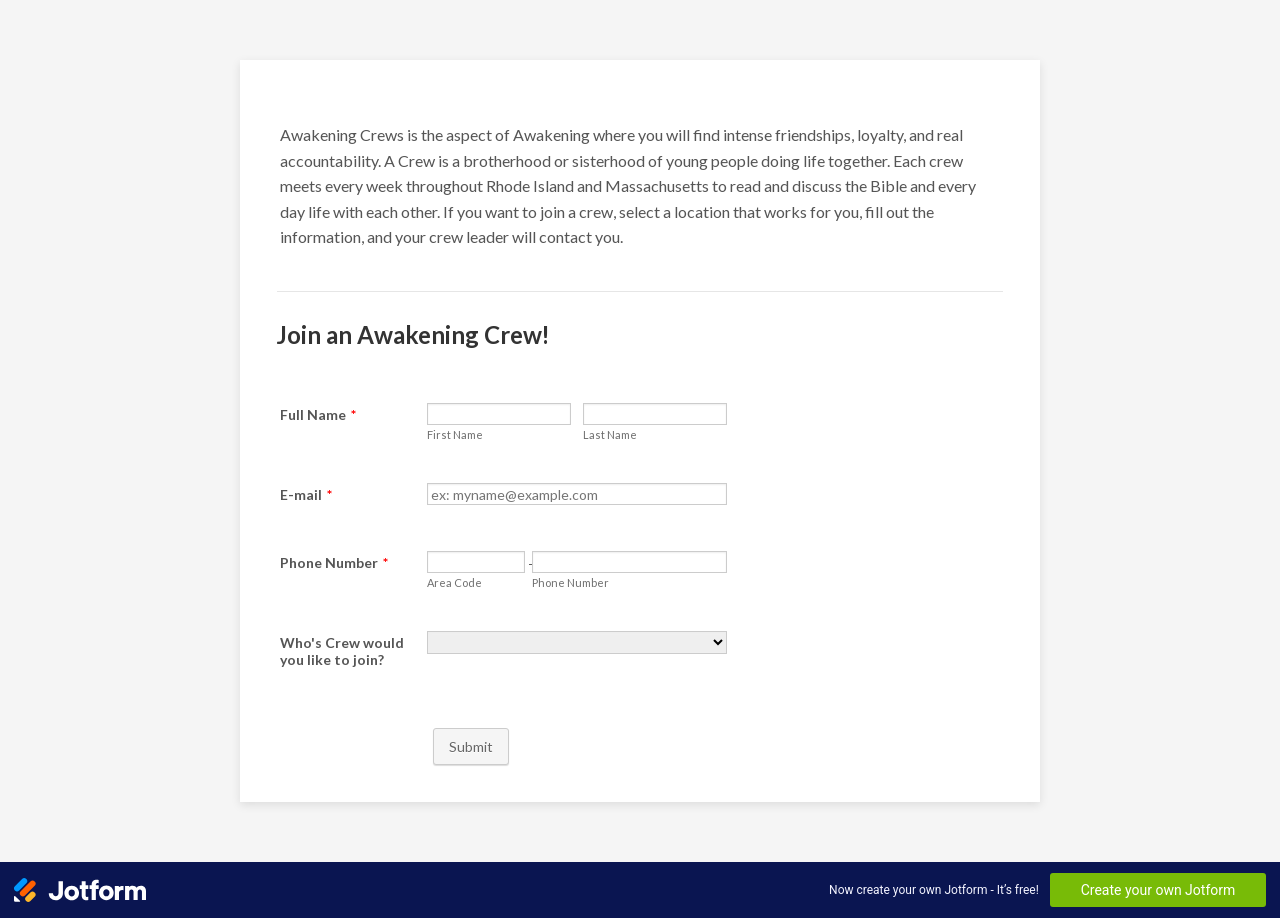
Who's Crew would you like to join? (342, 651)
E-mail (306, 494)
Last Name (610, 434)
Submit (471, 746)
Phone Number (334, 562)
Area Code (454, 582)
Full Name (318, 414)
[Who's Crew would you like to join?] (577, 642)
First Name (455, 434)
